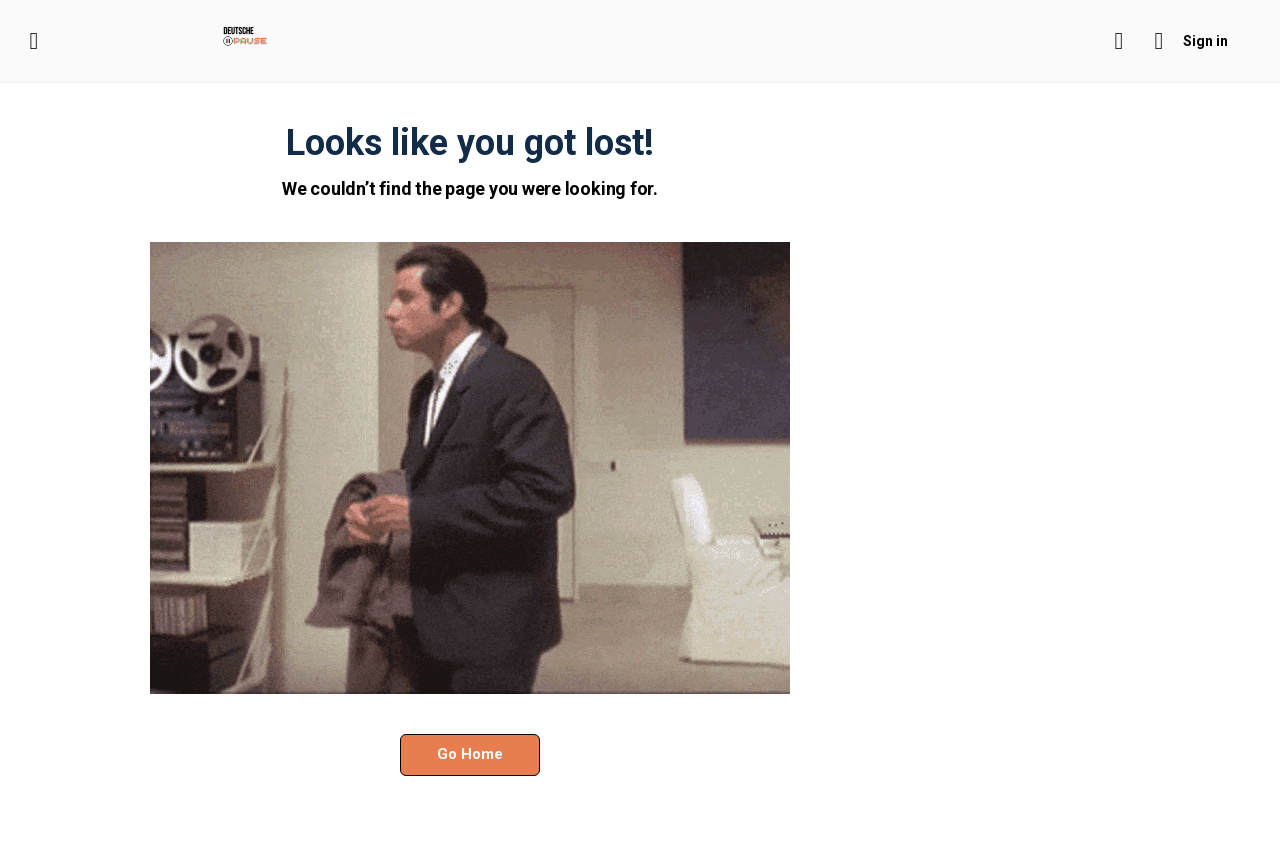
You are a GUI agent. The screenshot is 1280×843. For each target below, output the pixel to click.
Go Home (470, 754)
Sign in (1205, 41)
